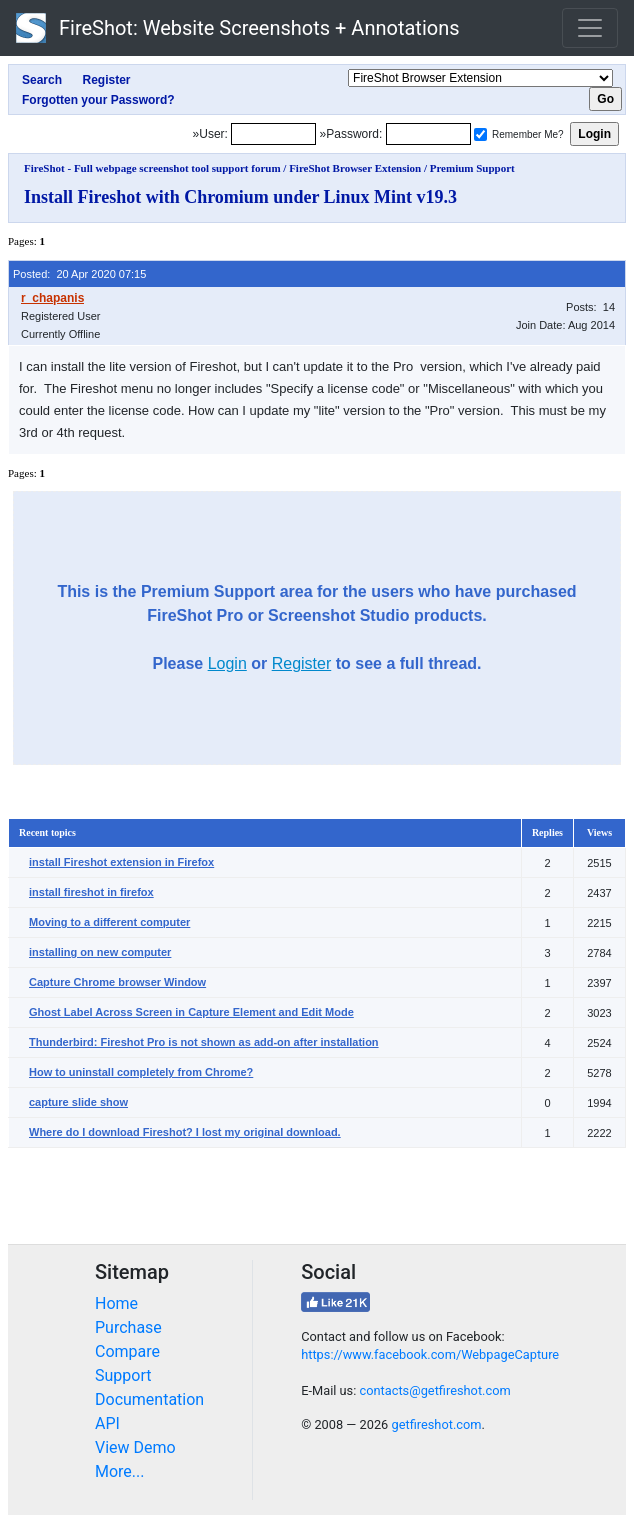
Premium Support (472, 168)
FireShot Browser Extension (355, 168)
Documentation (149, 1399)
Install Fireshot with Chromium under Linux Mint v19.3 (240, 197)
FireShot (238, 28)
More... (120, 1471)
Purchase (128, 1327)
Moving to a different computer (109, 922)
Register (302, 663)
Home (116, 1303)
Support (123, 1375)
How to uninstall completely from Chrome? (141, 1072)
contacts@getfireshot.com (434, 1390)
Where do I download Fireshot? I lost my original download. (185, 1132)
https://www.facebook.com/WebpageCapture (430, 1354)
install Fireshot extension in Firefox (121, 862)
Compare (127, 1351)
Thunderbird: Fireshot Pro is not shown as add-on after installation (204, 1042)
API (107, 1423)
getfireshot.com (436, 1424)
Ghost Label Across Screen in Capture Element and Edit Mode (191, 1012)
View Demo (135, 1447)
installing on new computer (100, 952)
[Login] (273, 134)
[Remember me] (480, 134)
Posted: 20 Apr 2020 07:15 (79, 274)
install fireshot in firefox (91, 892)
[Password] (428, 134)
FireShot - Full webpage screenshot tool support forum (152, 168)
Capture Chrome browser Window (117, 982)
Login (227, 663)
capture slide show (78, 1102)
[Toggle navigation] (590, 28)
